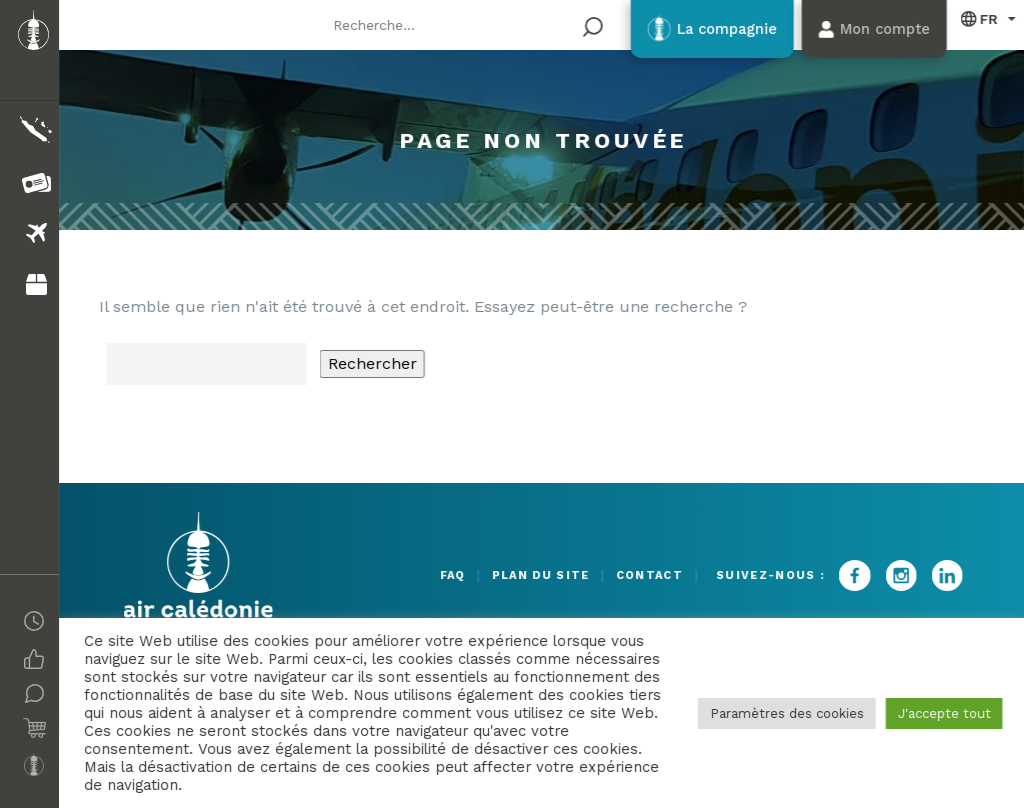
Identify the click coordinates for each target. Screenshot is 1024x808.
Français (976, 18)
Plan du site (516, 575)
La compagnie (698, 29)
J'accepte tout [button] (940, 713)
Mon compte (873, 29)
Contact (638, 575)
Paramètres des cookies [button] (783, 713)
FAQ (414, 575)
